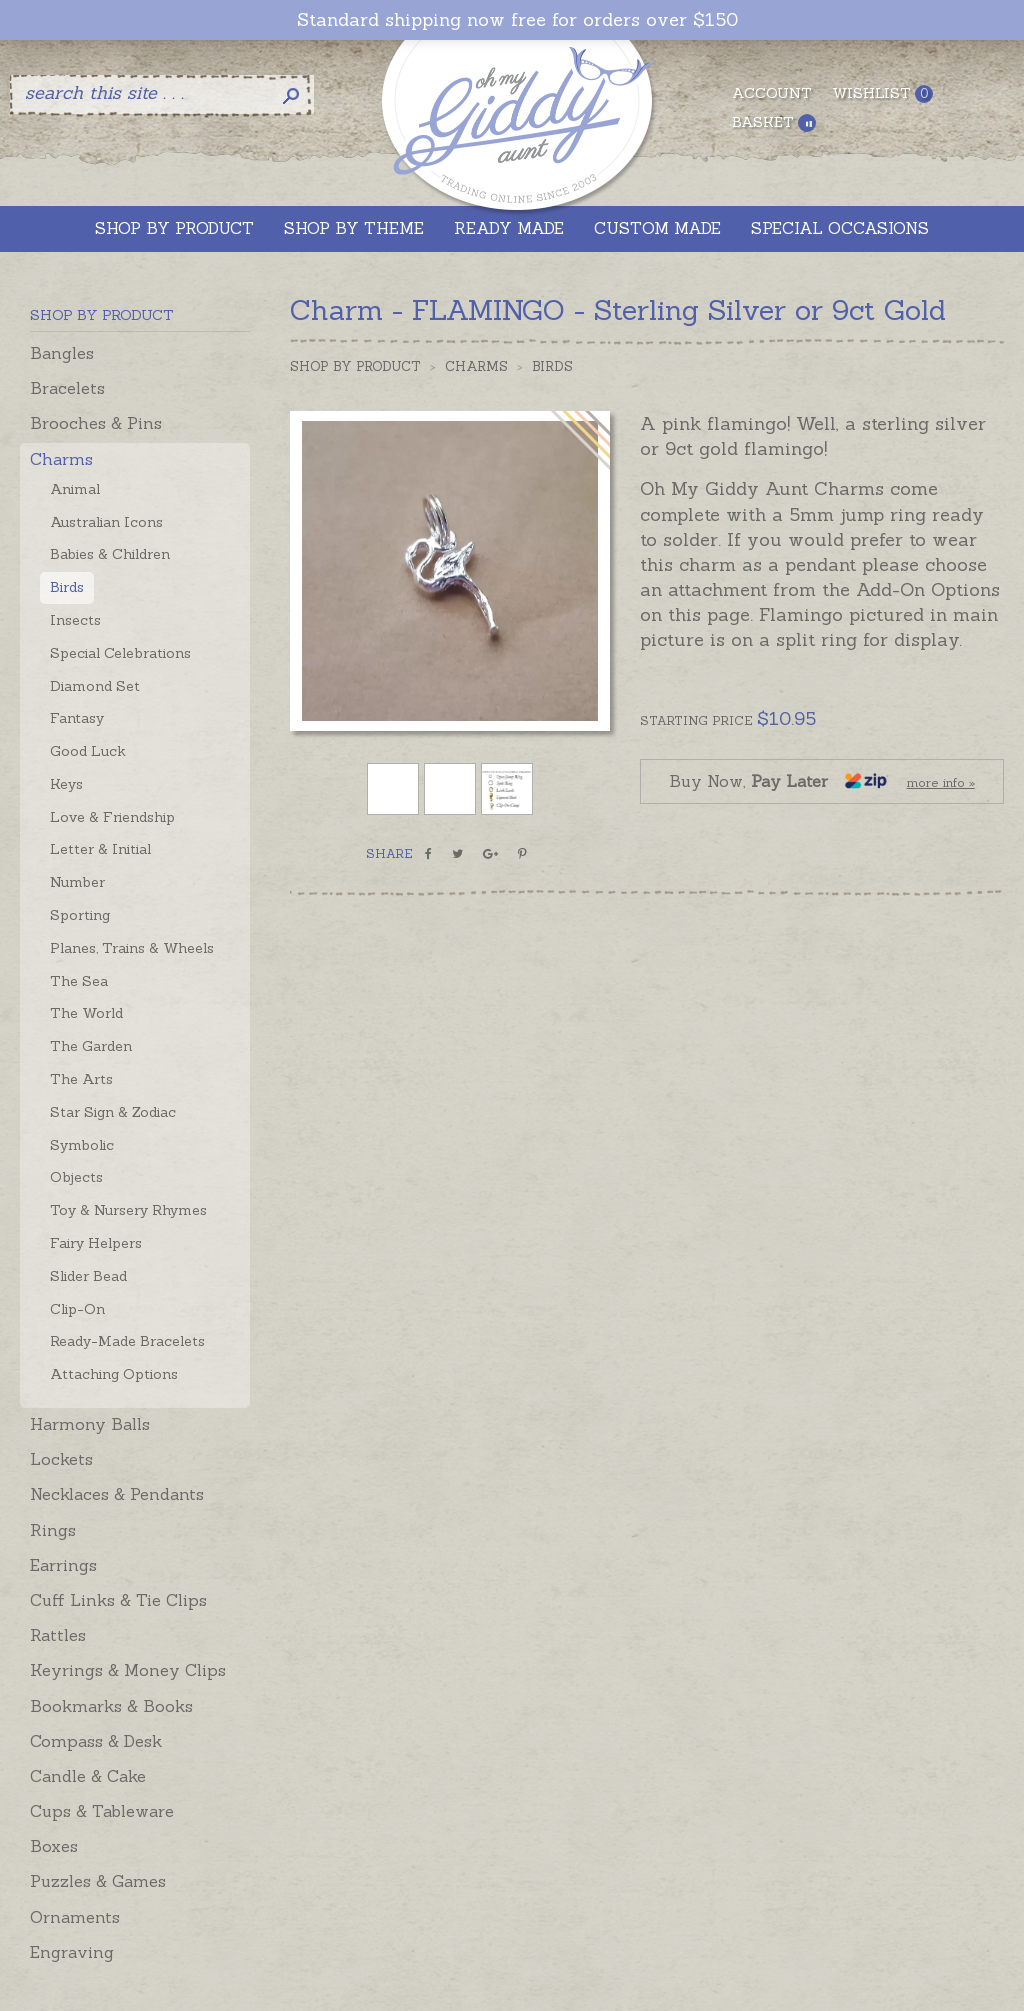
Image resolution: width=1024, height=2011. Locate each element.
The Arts (81, 1079)
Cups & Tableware (102, 1811)
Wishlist (882, 93)
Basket (774, 122)
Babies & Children (110, 554)
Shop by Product (355, 366)
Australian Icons (106, 522)
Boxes (54, 1846)
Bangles (62, 353)
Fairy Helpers (96, 1243)
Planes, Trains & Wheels (132, 948)
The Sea (79, 981)
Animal (75, 489)
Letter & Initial (100, 849)
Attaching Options (114, 1374)
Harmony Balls (90, 1424)
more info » (941, 782)
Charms (61, 459)
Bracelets (67, 388)
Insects (75, 620)
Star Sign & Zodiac (113, 1112)
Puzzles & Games (98, 1881)
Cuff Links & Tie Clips (118, 1600)
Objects (76, 1177)
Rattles (58, 1635)
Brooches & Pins (96, 423)
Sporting (80, 915)
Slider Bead (88, 1276)
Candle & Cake (88, 1776)
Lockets (61, 1459)
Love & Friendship (112, 817)
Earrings (63, 1565)
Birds (67, 587)
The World (86, 1013)
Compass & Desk (96, 1741)
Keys (66, 784)
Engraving (72, 1952)
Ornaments (75, 1917)
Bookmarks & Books (111, 1706)
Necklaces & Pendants (117, 1494)
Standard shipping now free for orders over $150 (517, 20)
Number (77, 882)
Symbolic (82, 1145)
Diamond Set (95, 686)
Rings (53, 1530)
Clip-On (77, 1309)
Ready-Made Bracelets (127, 1341)
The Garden (91, 1046)
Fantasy (77, 718)
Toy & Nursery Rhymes (128, 1210)
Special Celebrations (120, 653)
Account (772, 93)
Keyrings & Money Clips (128, 1670)
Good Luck (88, 751)
